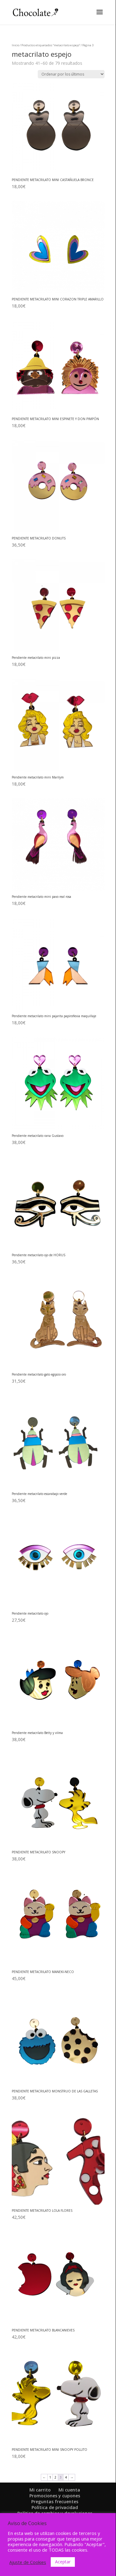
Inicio (15, 45)
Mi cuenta (69, 2490)
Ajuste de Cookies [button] (27, 2562)
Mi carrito (40, 2490)
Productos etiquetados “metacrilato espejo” (50, 45)
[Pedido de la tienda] (71, 74)
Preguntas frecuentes (54, 2501)
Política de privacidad (55, 2507)
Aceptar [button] (63, 2562)
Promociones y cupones (54, 2496)
